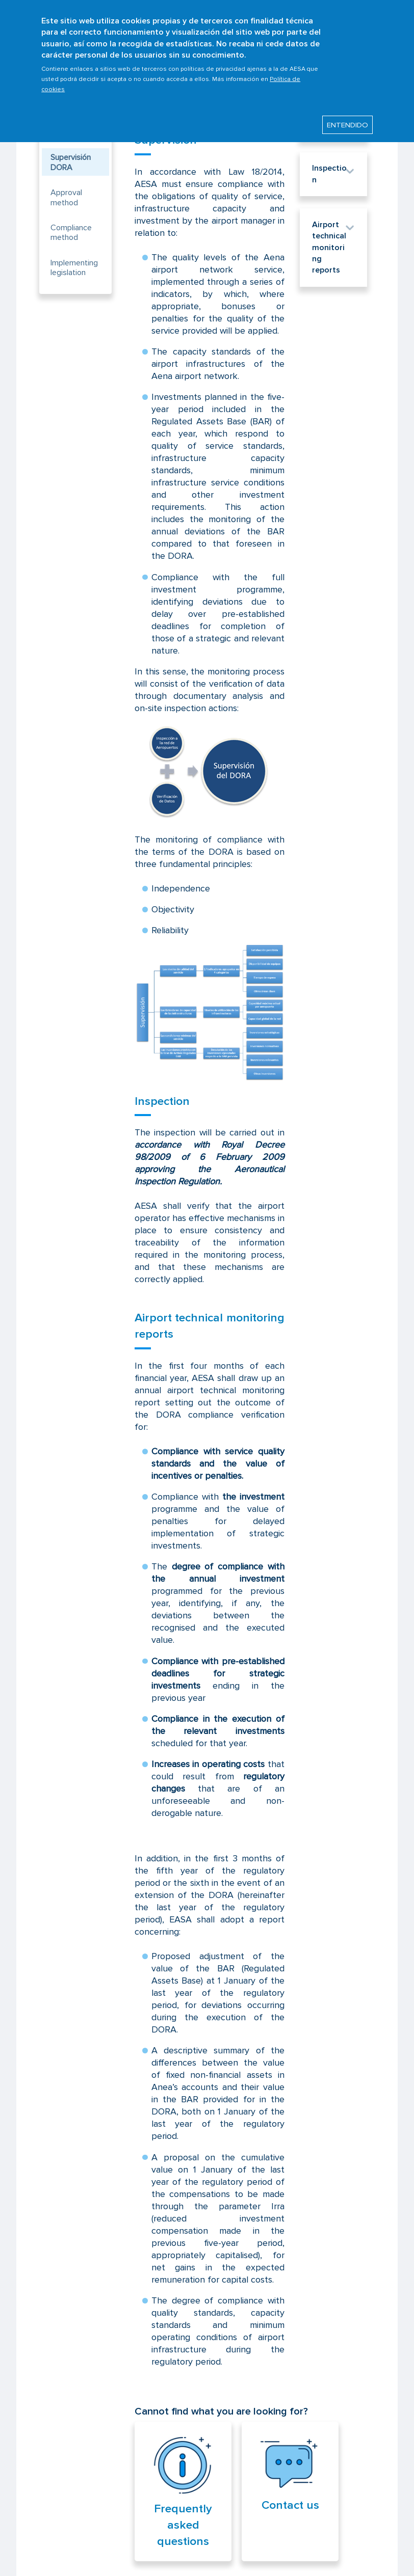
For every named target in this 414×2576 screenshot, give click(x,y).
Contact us (290, 2505)
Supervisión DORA (70, 162)
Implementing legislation (74, 268)
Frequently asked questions (183, 2525)
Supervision (166, 140)
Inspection (162, 1101)
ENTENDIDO (347, 118)
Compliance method (71, 232)
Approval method (66, 197)
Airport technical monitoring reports (329, 248)
